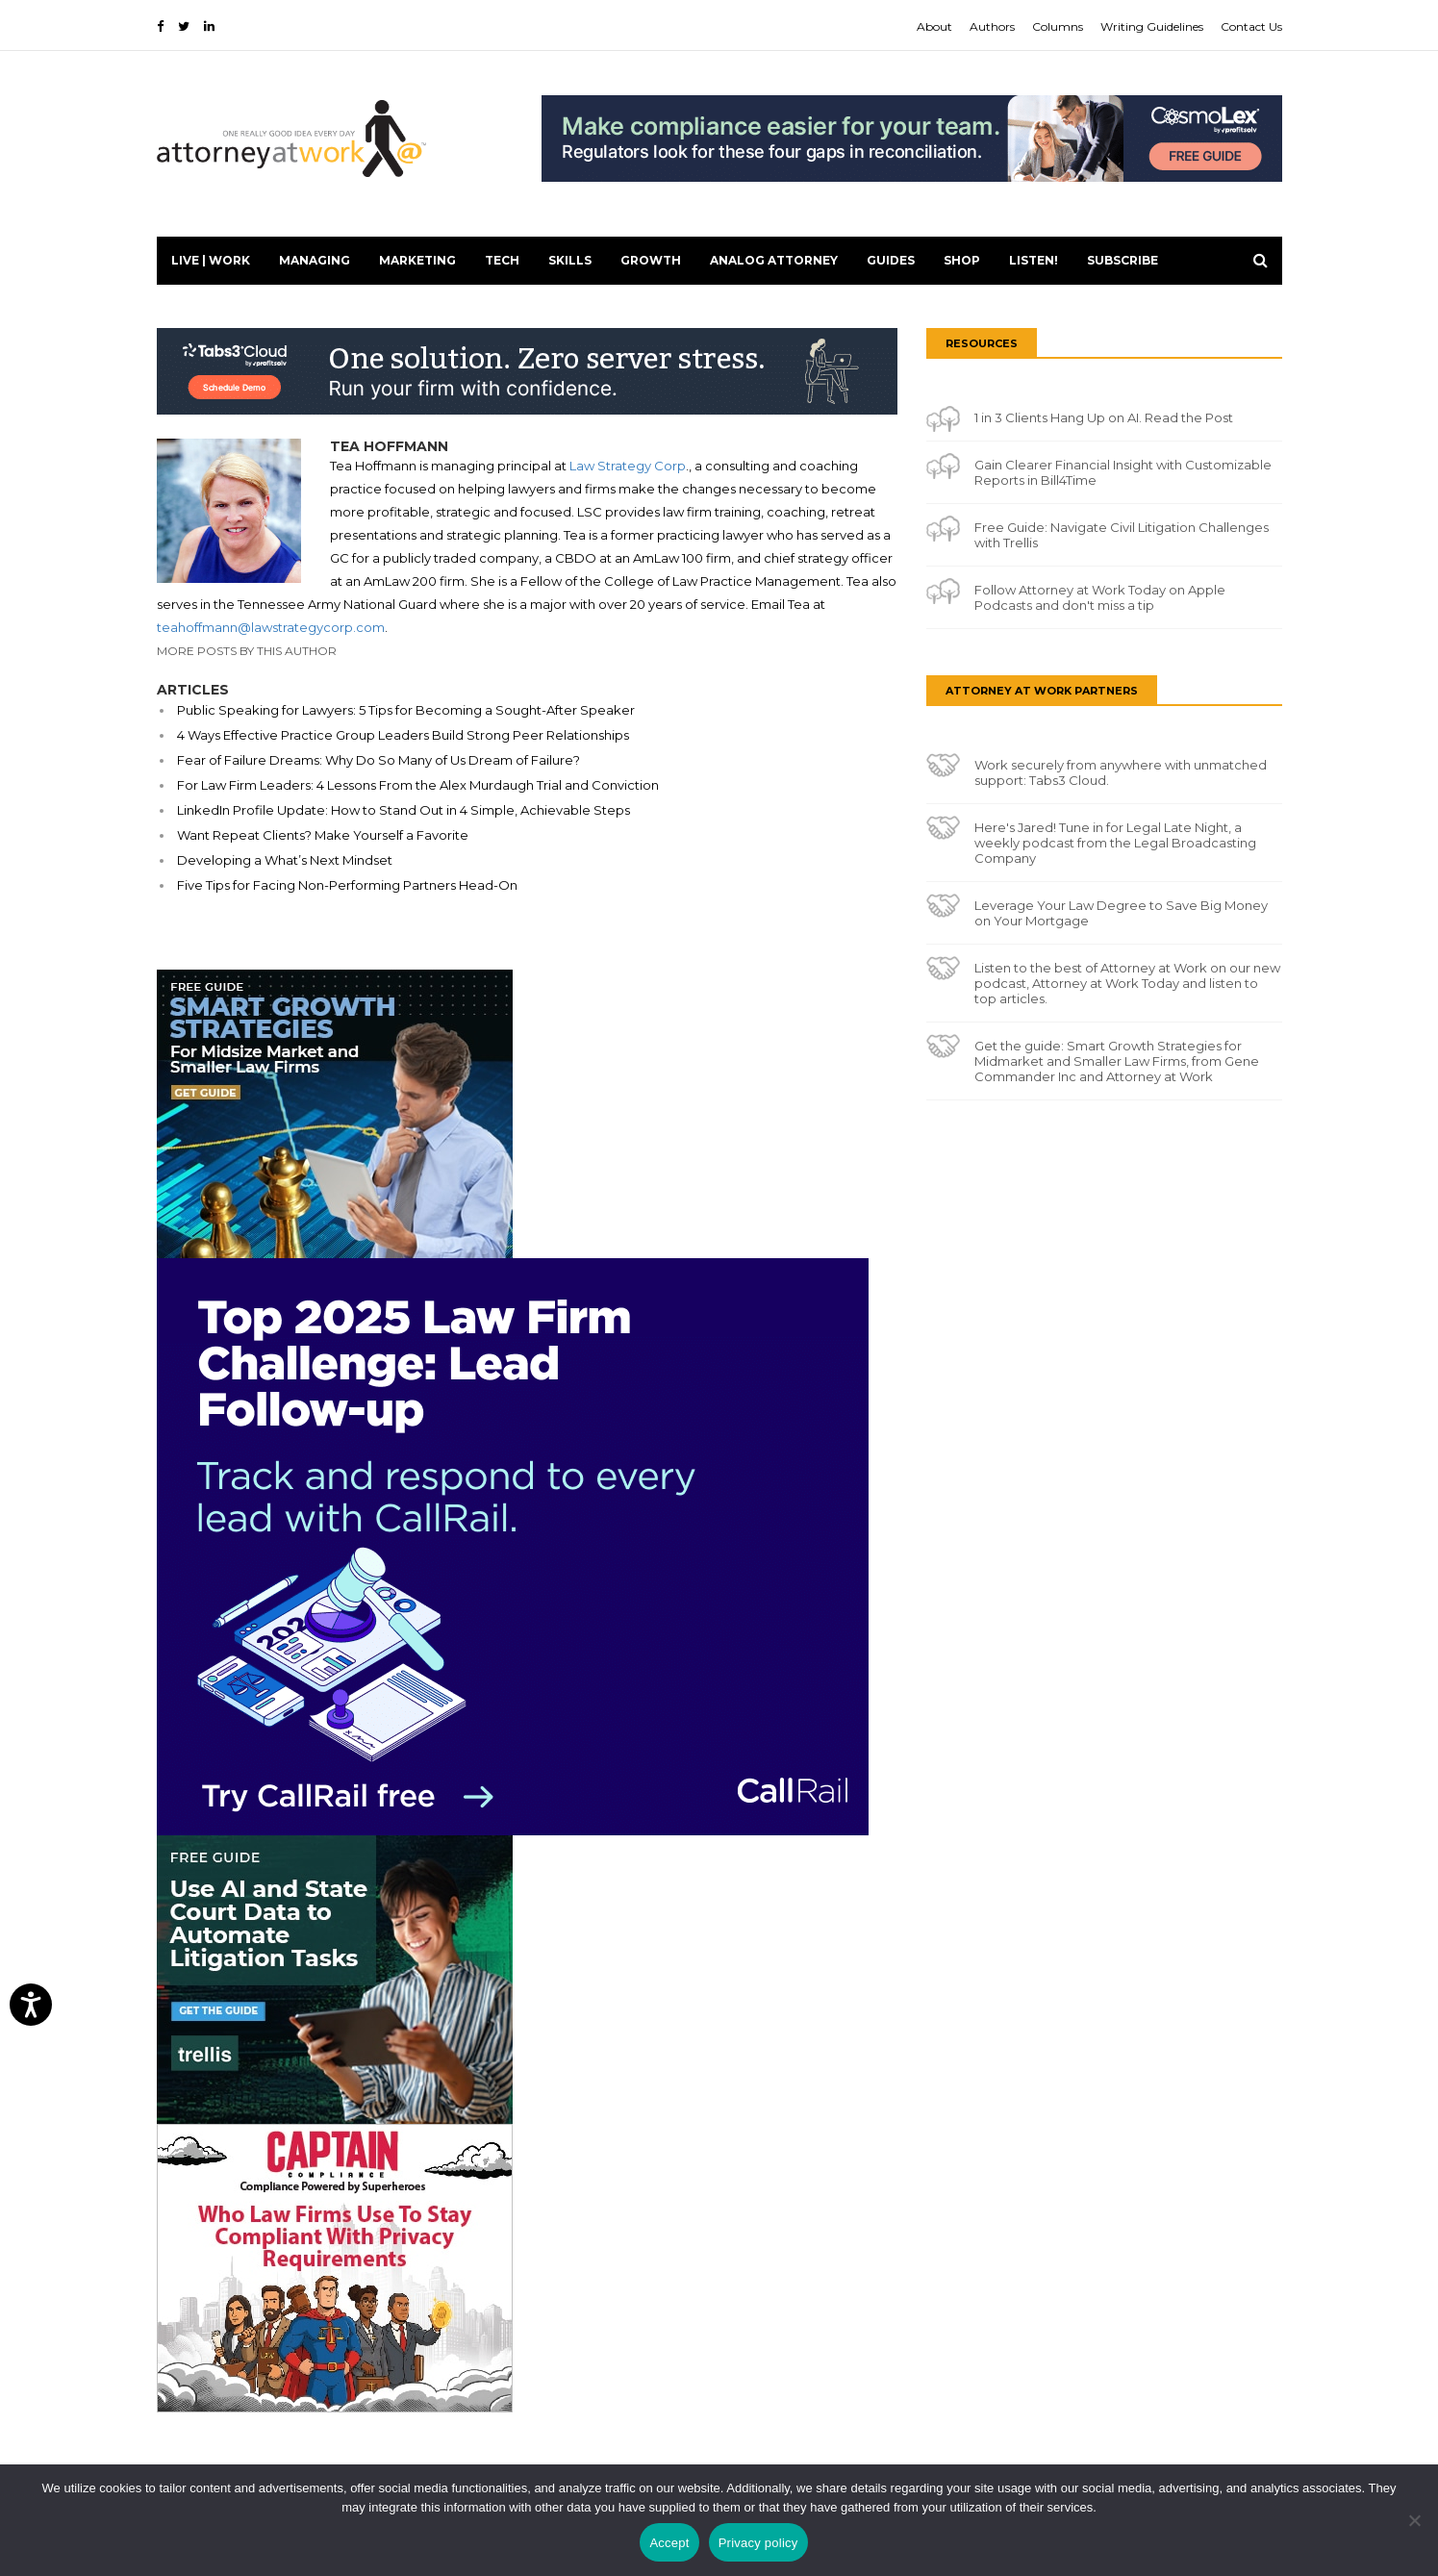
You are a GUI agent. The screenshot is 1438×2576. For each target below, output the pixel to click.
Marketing (417, 260)
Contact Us (1251, 26)
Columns (1057, 26)
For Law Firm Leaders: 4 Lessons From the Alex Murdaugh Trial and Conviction (418, 785)
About (934, 26)
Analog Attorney (774, 260)
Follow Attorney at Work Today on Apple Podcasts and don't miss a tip (1099, 597)
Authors (992, 26)
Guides (891, 260)
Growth (650, 260)
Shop (962, 260)
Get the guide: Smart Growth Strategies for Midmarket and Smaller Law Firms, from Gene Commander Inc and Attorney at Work (1116, 1061)
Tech (502, 260)
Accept (669, 2543)
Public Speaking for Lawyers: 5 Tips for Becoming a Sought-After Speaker (406, 710)
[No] (1414, 2520)
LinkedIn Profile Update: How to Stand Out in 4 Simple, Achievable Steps (403, 810)
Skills (570, 260)
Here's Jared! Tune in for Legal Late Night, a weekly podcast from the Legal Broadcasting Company (1115, 843)
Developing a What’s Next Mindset (284, 860)
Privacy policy (758, 2543)
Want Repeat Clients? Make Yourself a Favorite (322, 835)
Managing (314, 260)
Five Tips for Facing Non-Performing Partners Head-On (347, 885)
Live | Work (210, 260)
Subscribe (1122, 260)
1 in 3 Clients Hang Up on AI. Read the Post (1103, 417)
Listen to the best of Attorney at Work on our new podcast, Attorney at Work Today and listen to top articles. (1127, 983)
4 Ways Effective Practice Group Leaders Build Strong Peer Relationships (403, 735)
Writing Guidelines (1151, 26)
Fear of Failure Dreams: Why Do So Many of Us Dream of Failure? (378, 760)
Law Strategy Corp (627, 465)
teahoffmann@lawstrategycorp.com (271, 627)
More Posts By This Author (247, 651)
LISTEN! (1033, 260)
